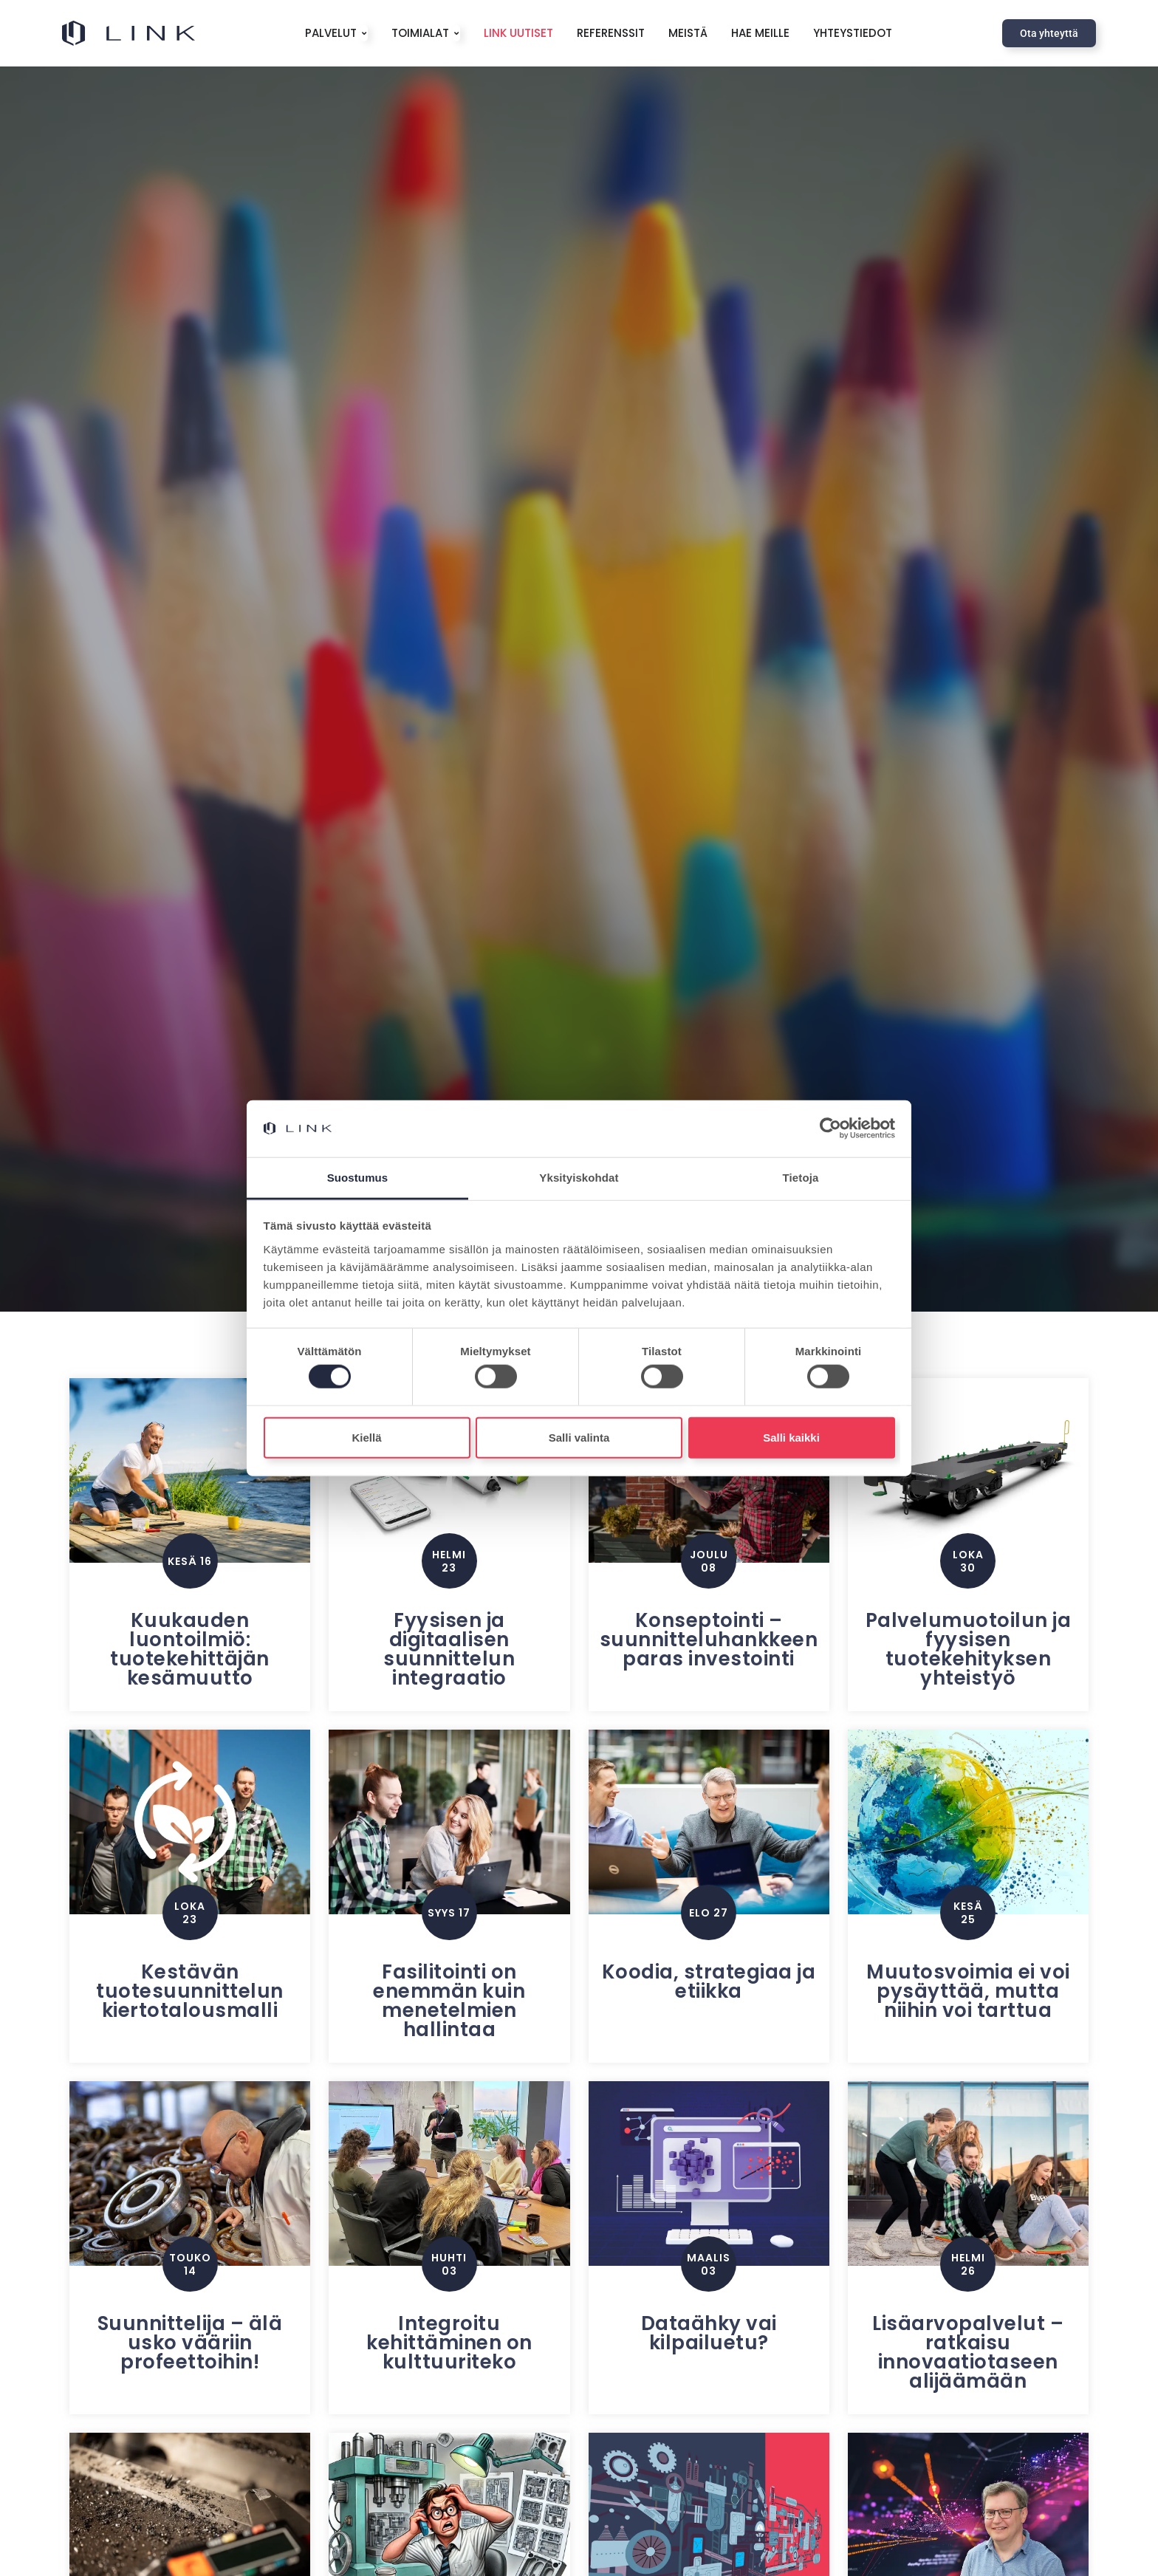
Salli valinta (579, 1437)
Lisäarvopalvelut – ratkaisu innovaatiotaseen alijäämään (967, 2352)
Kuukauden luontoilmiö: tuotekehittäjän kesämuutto (190, 1649)
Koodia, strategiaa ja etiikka (709, 1981)
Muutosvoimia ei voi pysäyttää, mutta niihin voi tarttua (968, 1991)
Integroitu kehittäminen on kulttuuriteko (449, 2342)
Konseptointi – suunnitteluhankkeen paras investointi (709, 1639)
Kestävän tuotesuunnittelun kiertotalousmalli (190, 1991)
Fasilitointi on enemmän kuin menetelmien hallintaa (449, 2001)
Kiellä (366, 1437)
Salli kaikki (791, 1437)
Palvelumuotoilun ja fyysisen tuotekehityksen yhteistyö (969, 1649)
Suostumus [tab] (357, 1177)
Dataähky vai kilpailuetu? (709, 2333)
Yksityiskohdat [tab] (578, 1177)
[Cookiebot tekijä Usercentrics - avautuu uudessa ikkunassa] (830, 1128)
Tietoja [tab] (801, 1177)
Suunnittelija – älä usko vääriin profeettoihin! (190, 2342)
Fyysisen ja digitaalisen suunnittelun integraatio (449, 1649)
